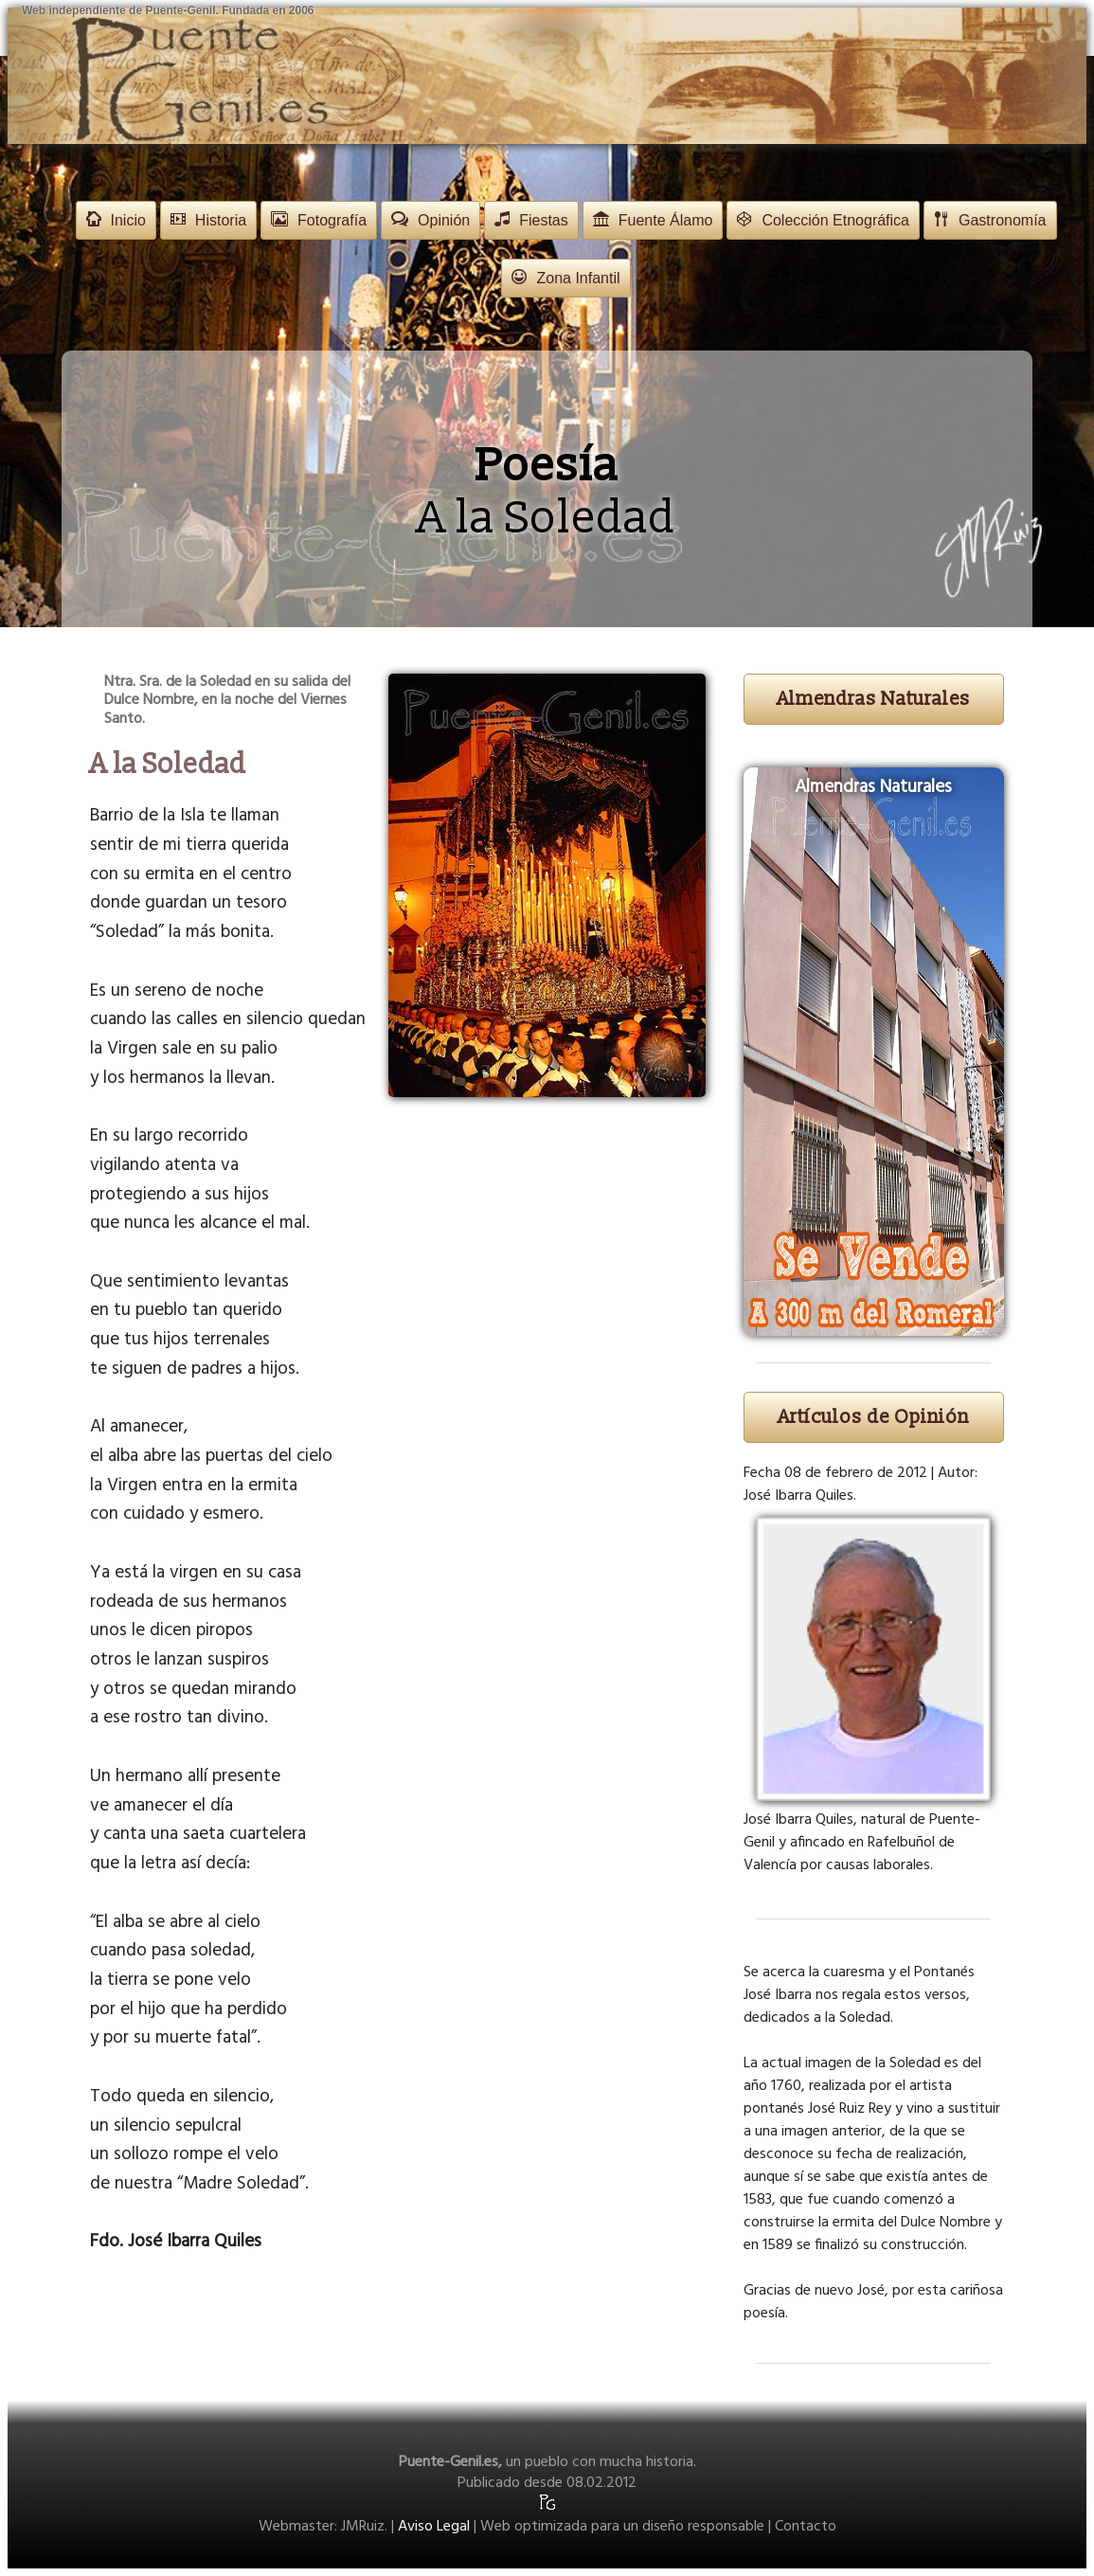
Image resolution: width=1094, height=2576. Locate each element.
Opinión (430, 219)
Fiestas (531, 219)
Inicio (116, 219)
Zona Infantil (565, 277)
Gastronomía (990, 219)
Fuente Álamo (653, 219)
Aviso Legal (434, 2526)
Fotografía (319, 219)
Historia (208, 219)
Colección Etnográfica (823, 219)
